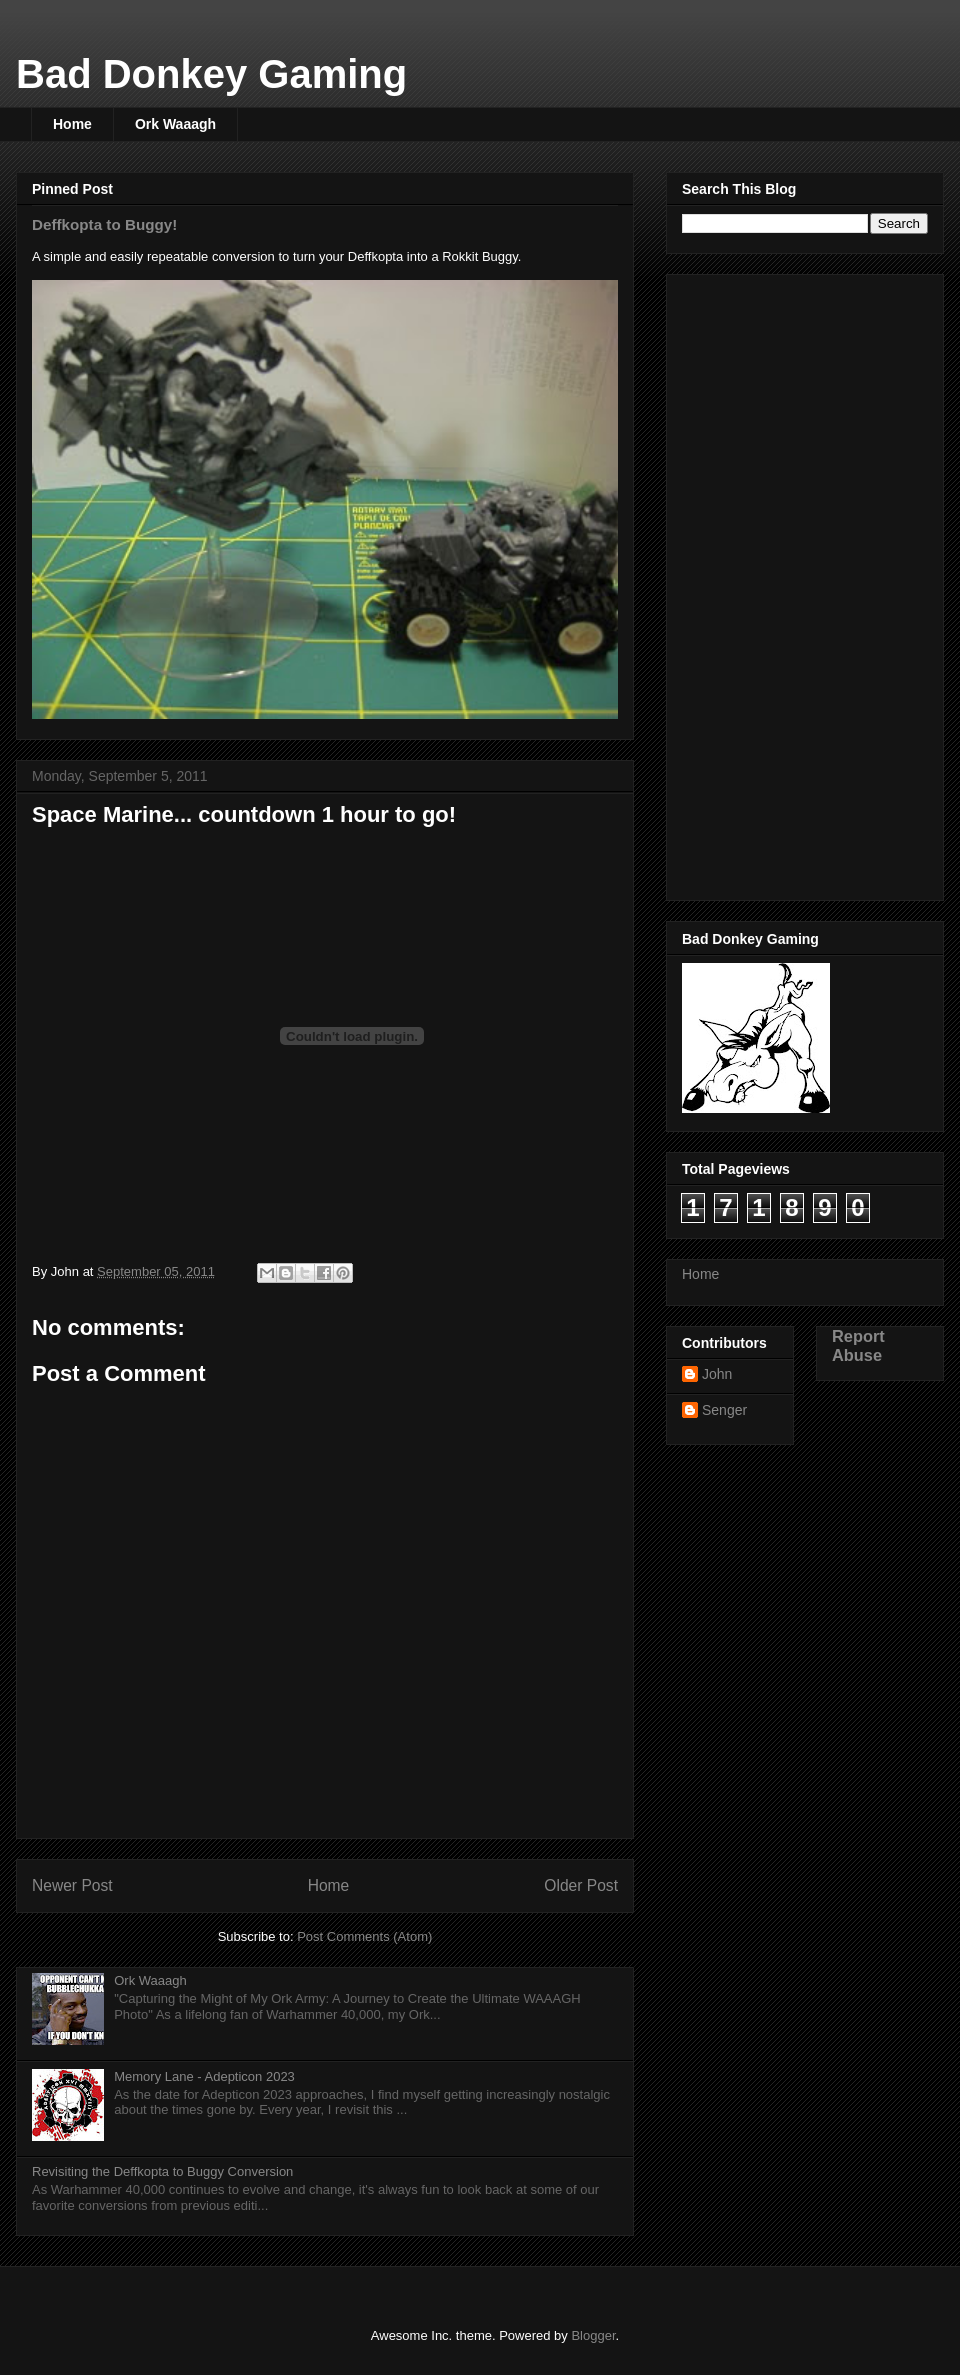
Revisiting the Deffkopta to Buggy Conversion (162, 2171)
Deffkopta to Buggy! (104, 224)
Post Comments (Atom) (364, 1936)
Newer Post (72, 1885)
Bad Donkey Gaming (211, 74)
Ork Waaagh (175, 124)
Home (72, 124)
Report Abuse (858, 1345)
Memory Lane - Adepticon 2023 (204, 2076)
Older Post (581, 1885)
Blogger (593, 2335)
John (717, 1374)
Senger (724, 1410)
